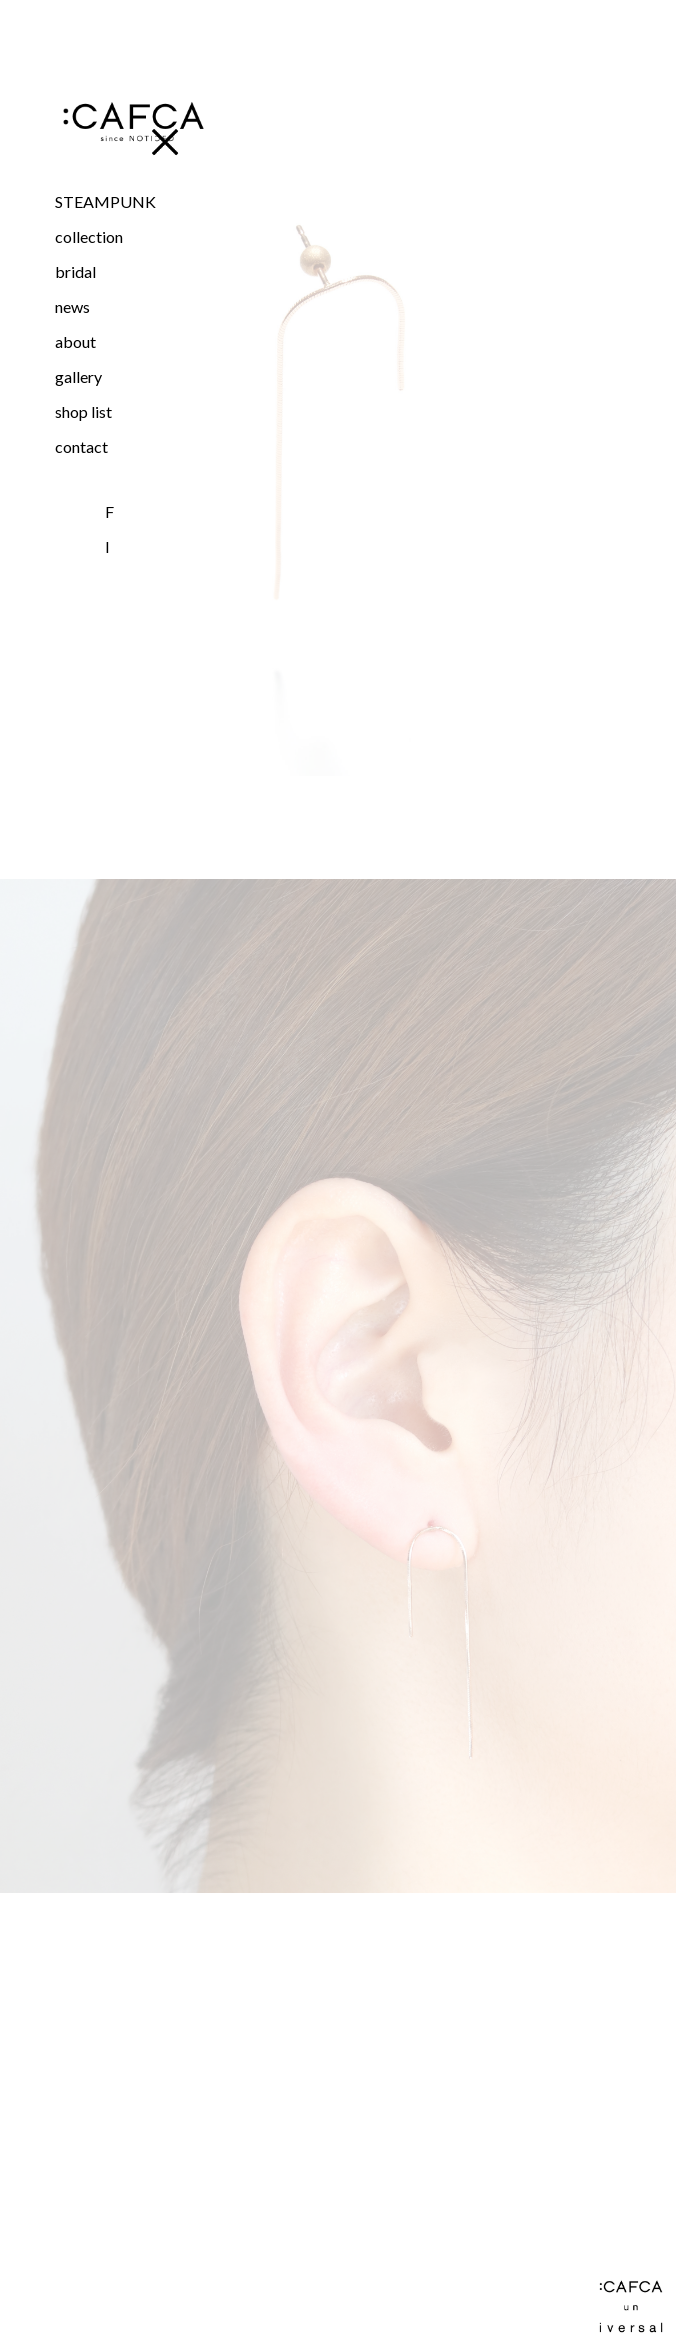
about (75, 341)
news (72, 306)
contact (81, 446)
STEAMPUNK (105, 201)
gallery (78, 376)
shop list (83, 411)
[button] (132, 236)
